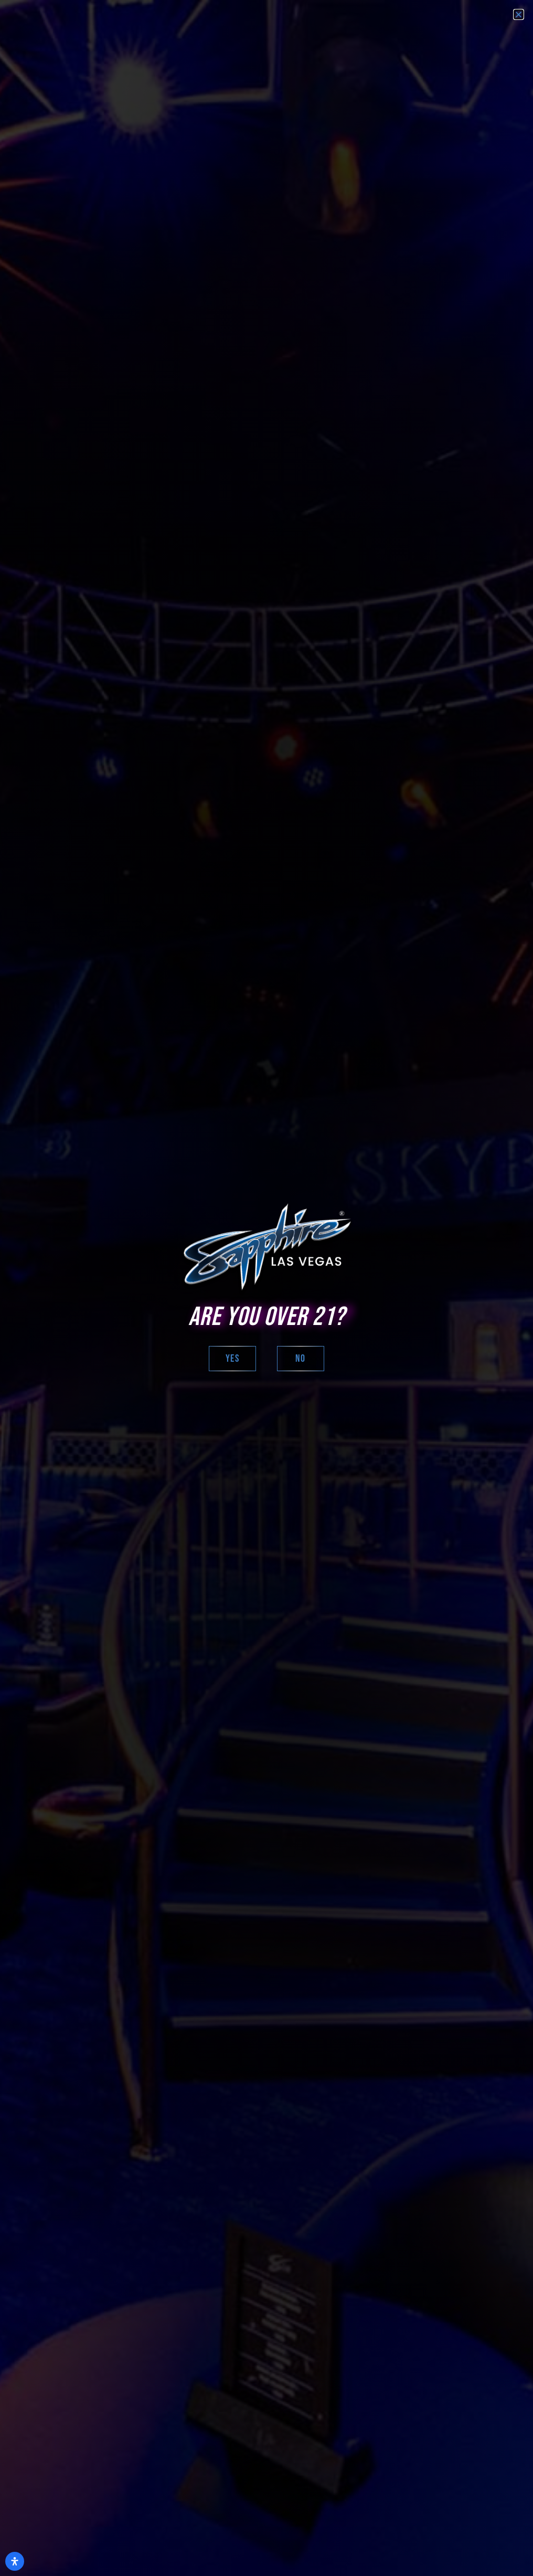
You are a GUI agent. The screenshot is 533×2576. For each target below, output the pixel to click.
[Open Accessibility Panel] (14, 2561)
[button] (519, 14)
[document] (266, 1288)
